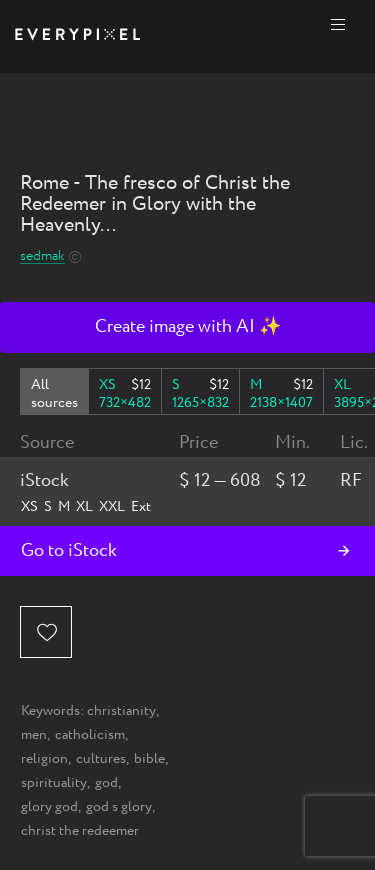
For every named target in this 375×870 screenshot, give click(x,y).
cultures (101, 759)
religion (44, 759)
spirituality (54, 783)
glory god (49, 807)
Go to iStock (69, 551)
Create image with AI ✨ (188, 327)
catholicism (90, 735)
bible (149, 759)
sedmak (42, 256)
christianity (121, 711)
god (106, 783)
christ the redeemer (80, 831)
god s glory (119, 807)
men (34, 735)
